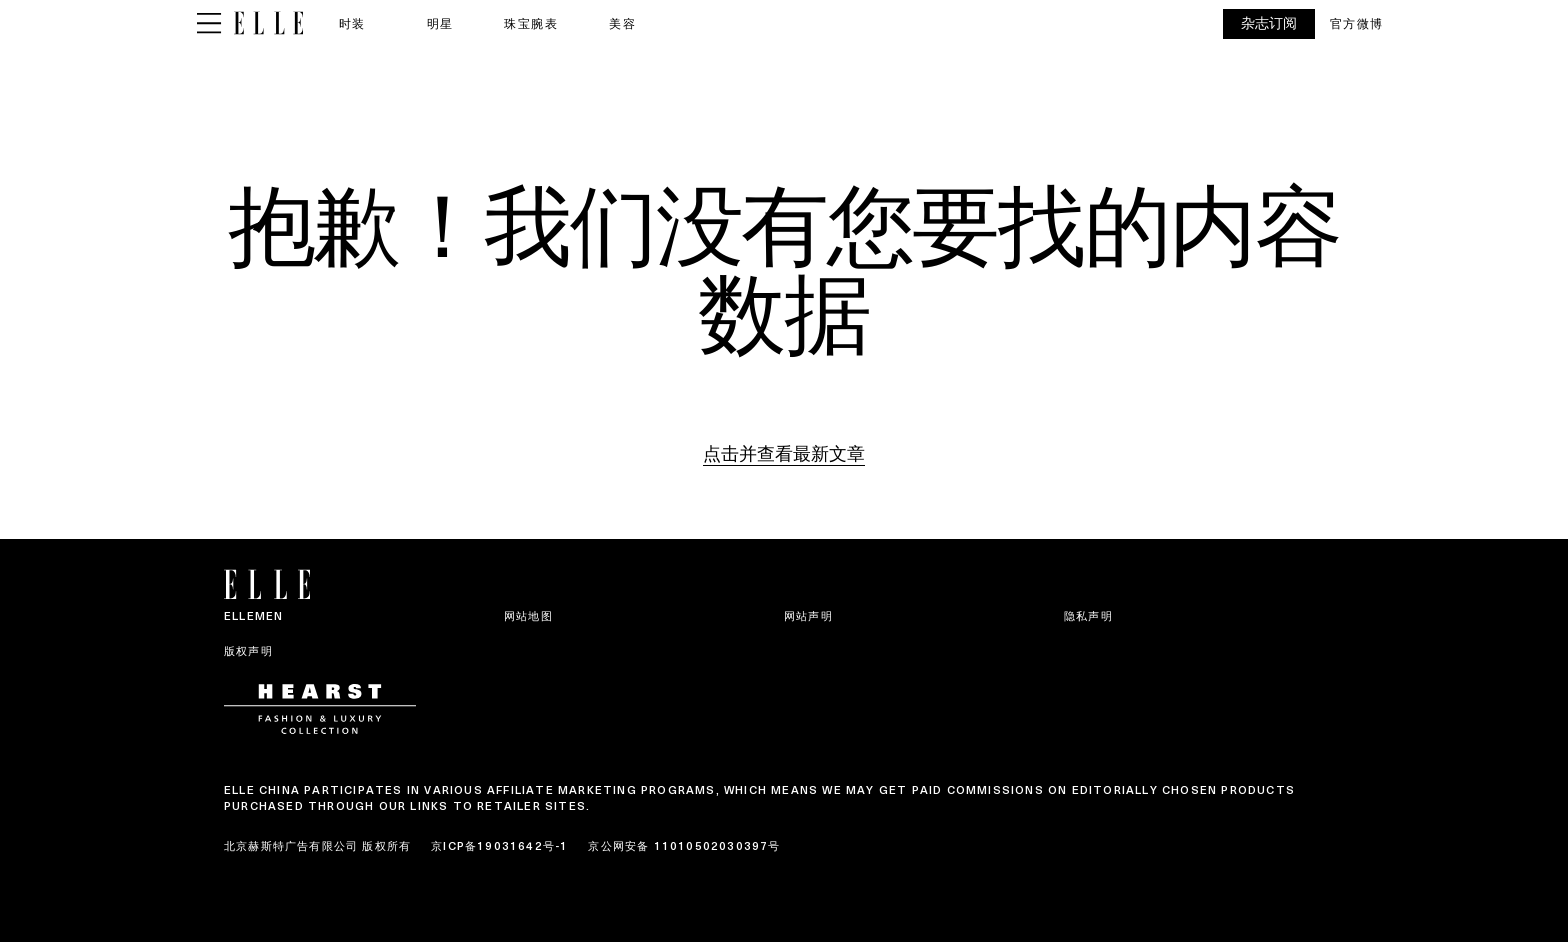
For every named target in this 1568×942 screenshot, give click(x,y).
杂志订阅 (1269, 23)
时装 (352, 23)
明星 (440, 23)
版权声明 (248, 651)
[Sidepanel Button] (209, 24)
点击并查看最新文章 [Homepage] (784, 453)
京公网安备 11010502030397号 (684, 846)
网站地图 (528, 616)
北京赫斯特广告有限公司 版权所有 (317, 846)
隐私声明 (1088, 616)
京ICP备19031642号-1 (499, 846)
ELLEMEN (253, 616)
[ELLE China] (268, 23)
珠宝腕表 (531, 23)
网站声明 (808, 616)
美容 (622, 23)
